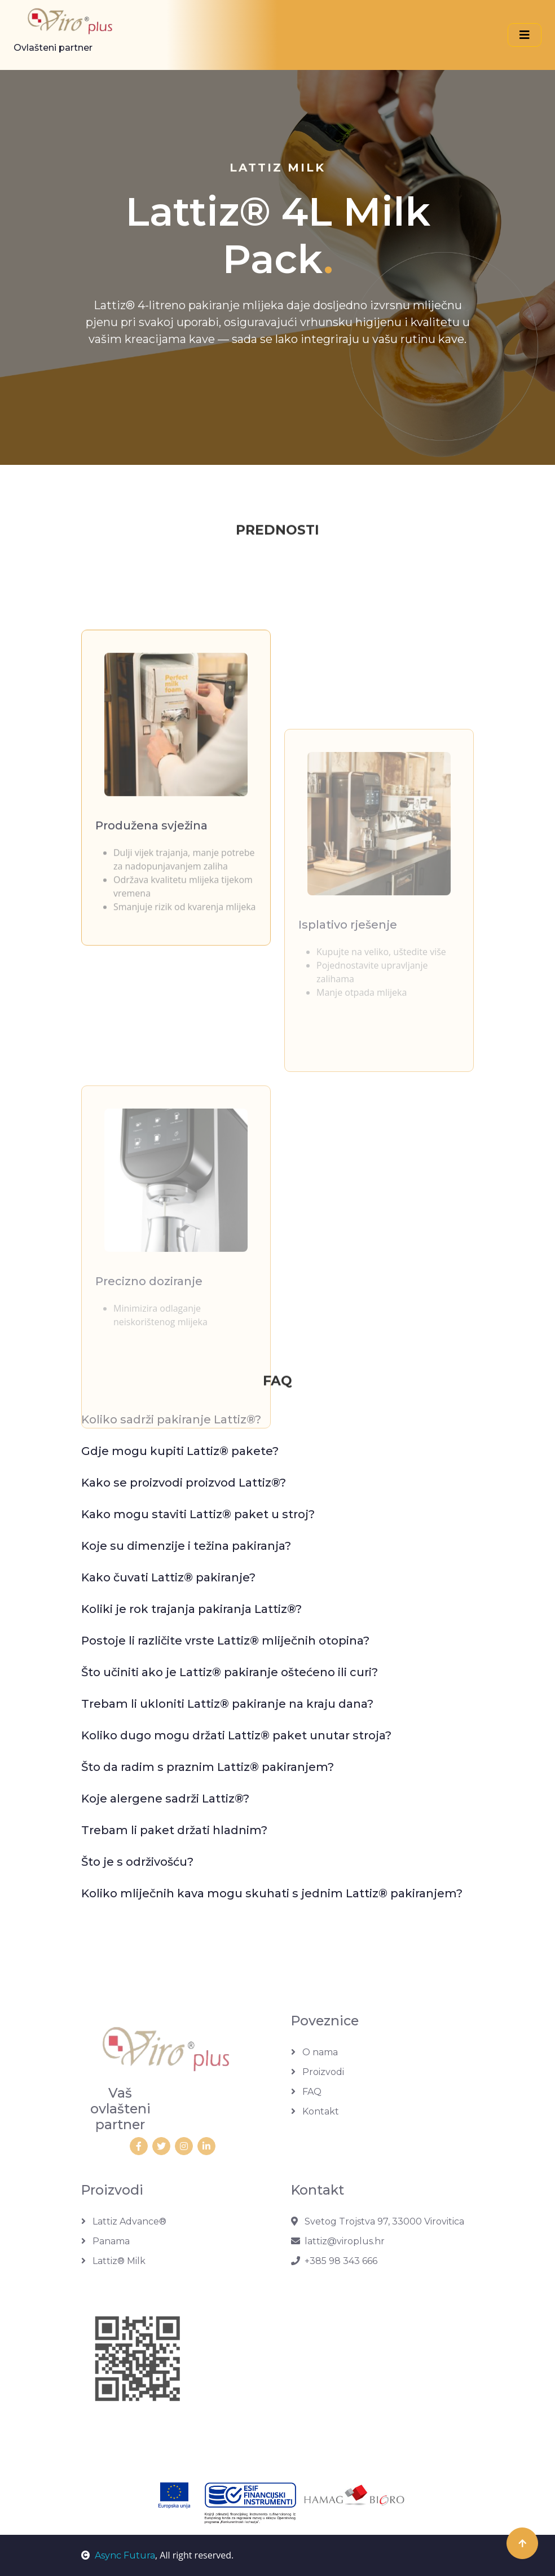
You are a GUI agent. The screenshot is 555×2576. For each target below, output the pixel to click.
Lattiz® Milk (113, 2261)
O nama (314, 2052)
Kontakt (315, 2111)
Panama (105, 2241)
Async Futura (118, 2555)
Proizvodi (317, 2072)
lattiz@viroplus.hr (338, 2241)
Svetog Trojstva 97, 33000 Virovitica (377, 2221)
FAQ (306, 2091)
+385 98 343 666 (334, 2261)
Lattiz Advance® (123, 2221)
